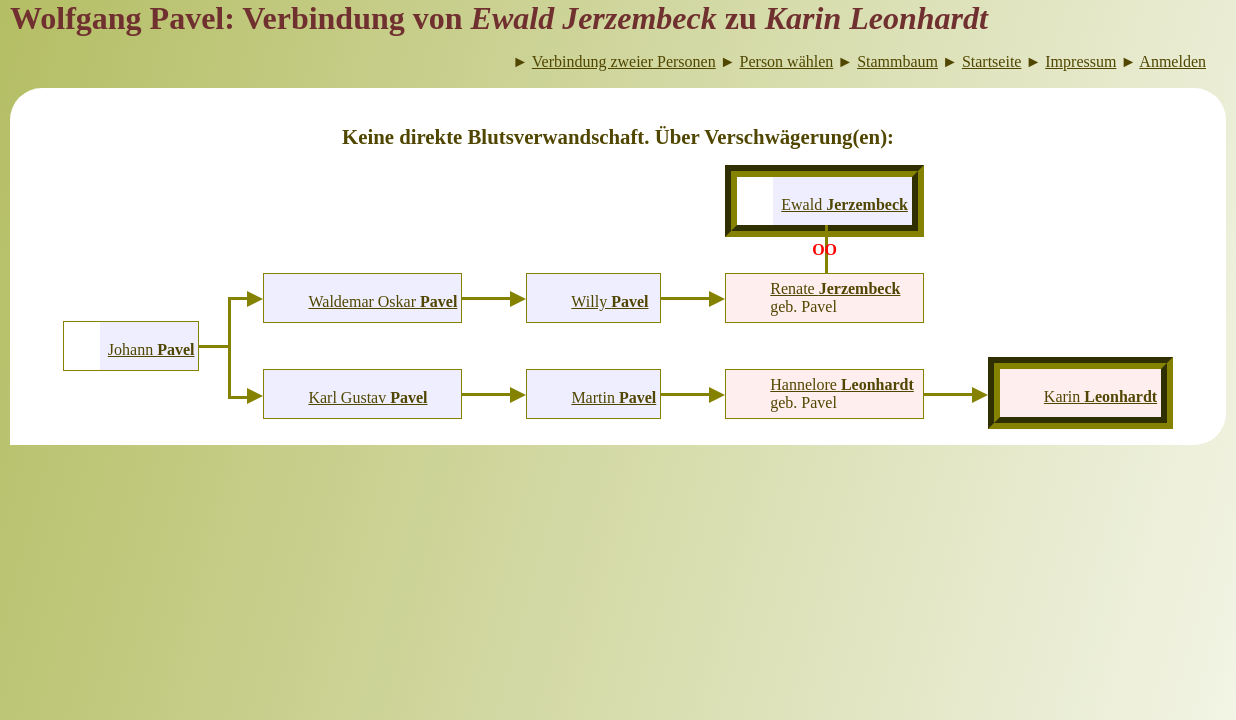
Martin (613, 397)
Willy (609, 301)
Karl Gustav (367, 397)
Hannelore (842, 384)
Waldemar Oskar (382, 301)
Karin (1100, 396)
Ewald (844, 204)
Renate (835, 288)
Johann (151, 349)
